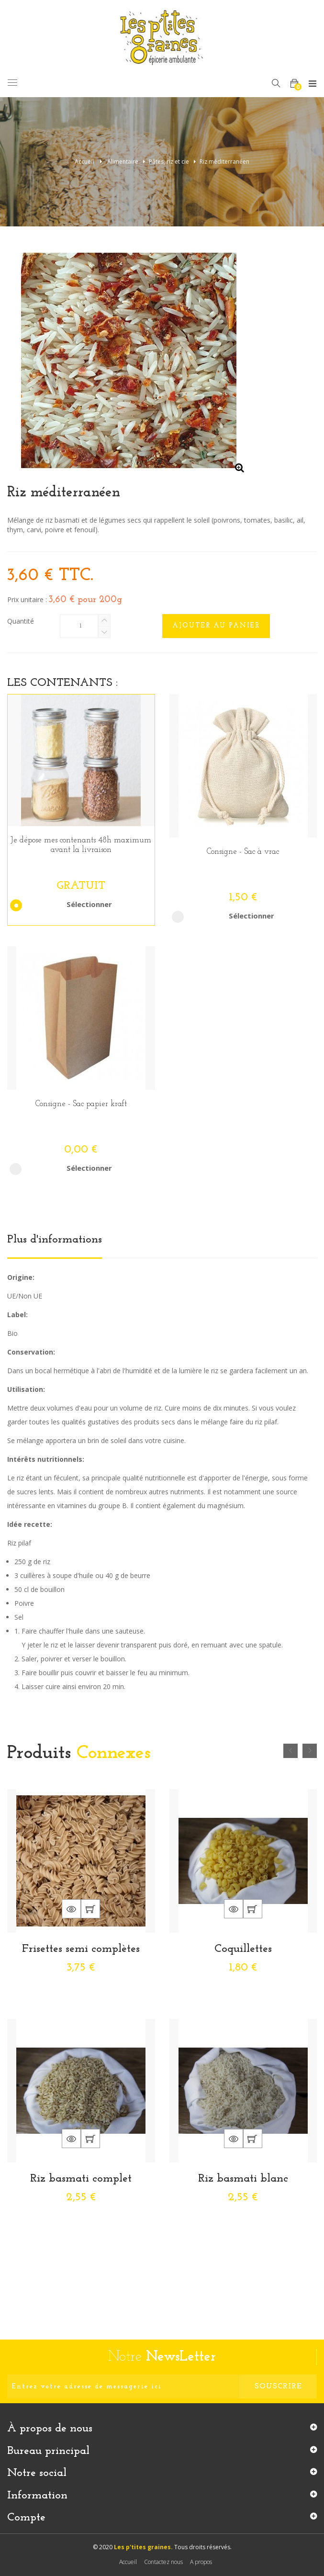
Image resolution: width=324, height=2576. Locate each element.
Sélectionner (64, 904)
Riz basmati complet (81, 2178)
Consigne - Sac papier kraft (81, 1104)
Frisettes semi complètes (81, 1949)
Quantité (20, 621)
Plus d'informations (54, 1239)
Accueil (84, 161)
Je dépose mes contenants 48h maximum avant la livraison (81, 845)
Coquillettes (243, 1949)
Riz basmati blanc (243, 2178)
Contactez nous (163, 2562)
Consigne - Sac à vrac (243, 852)
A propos (201, 2562)
